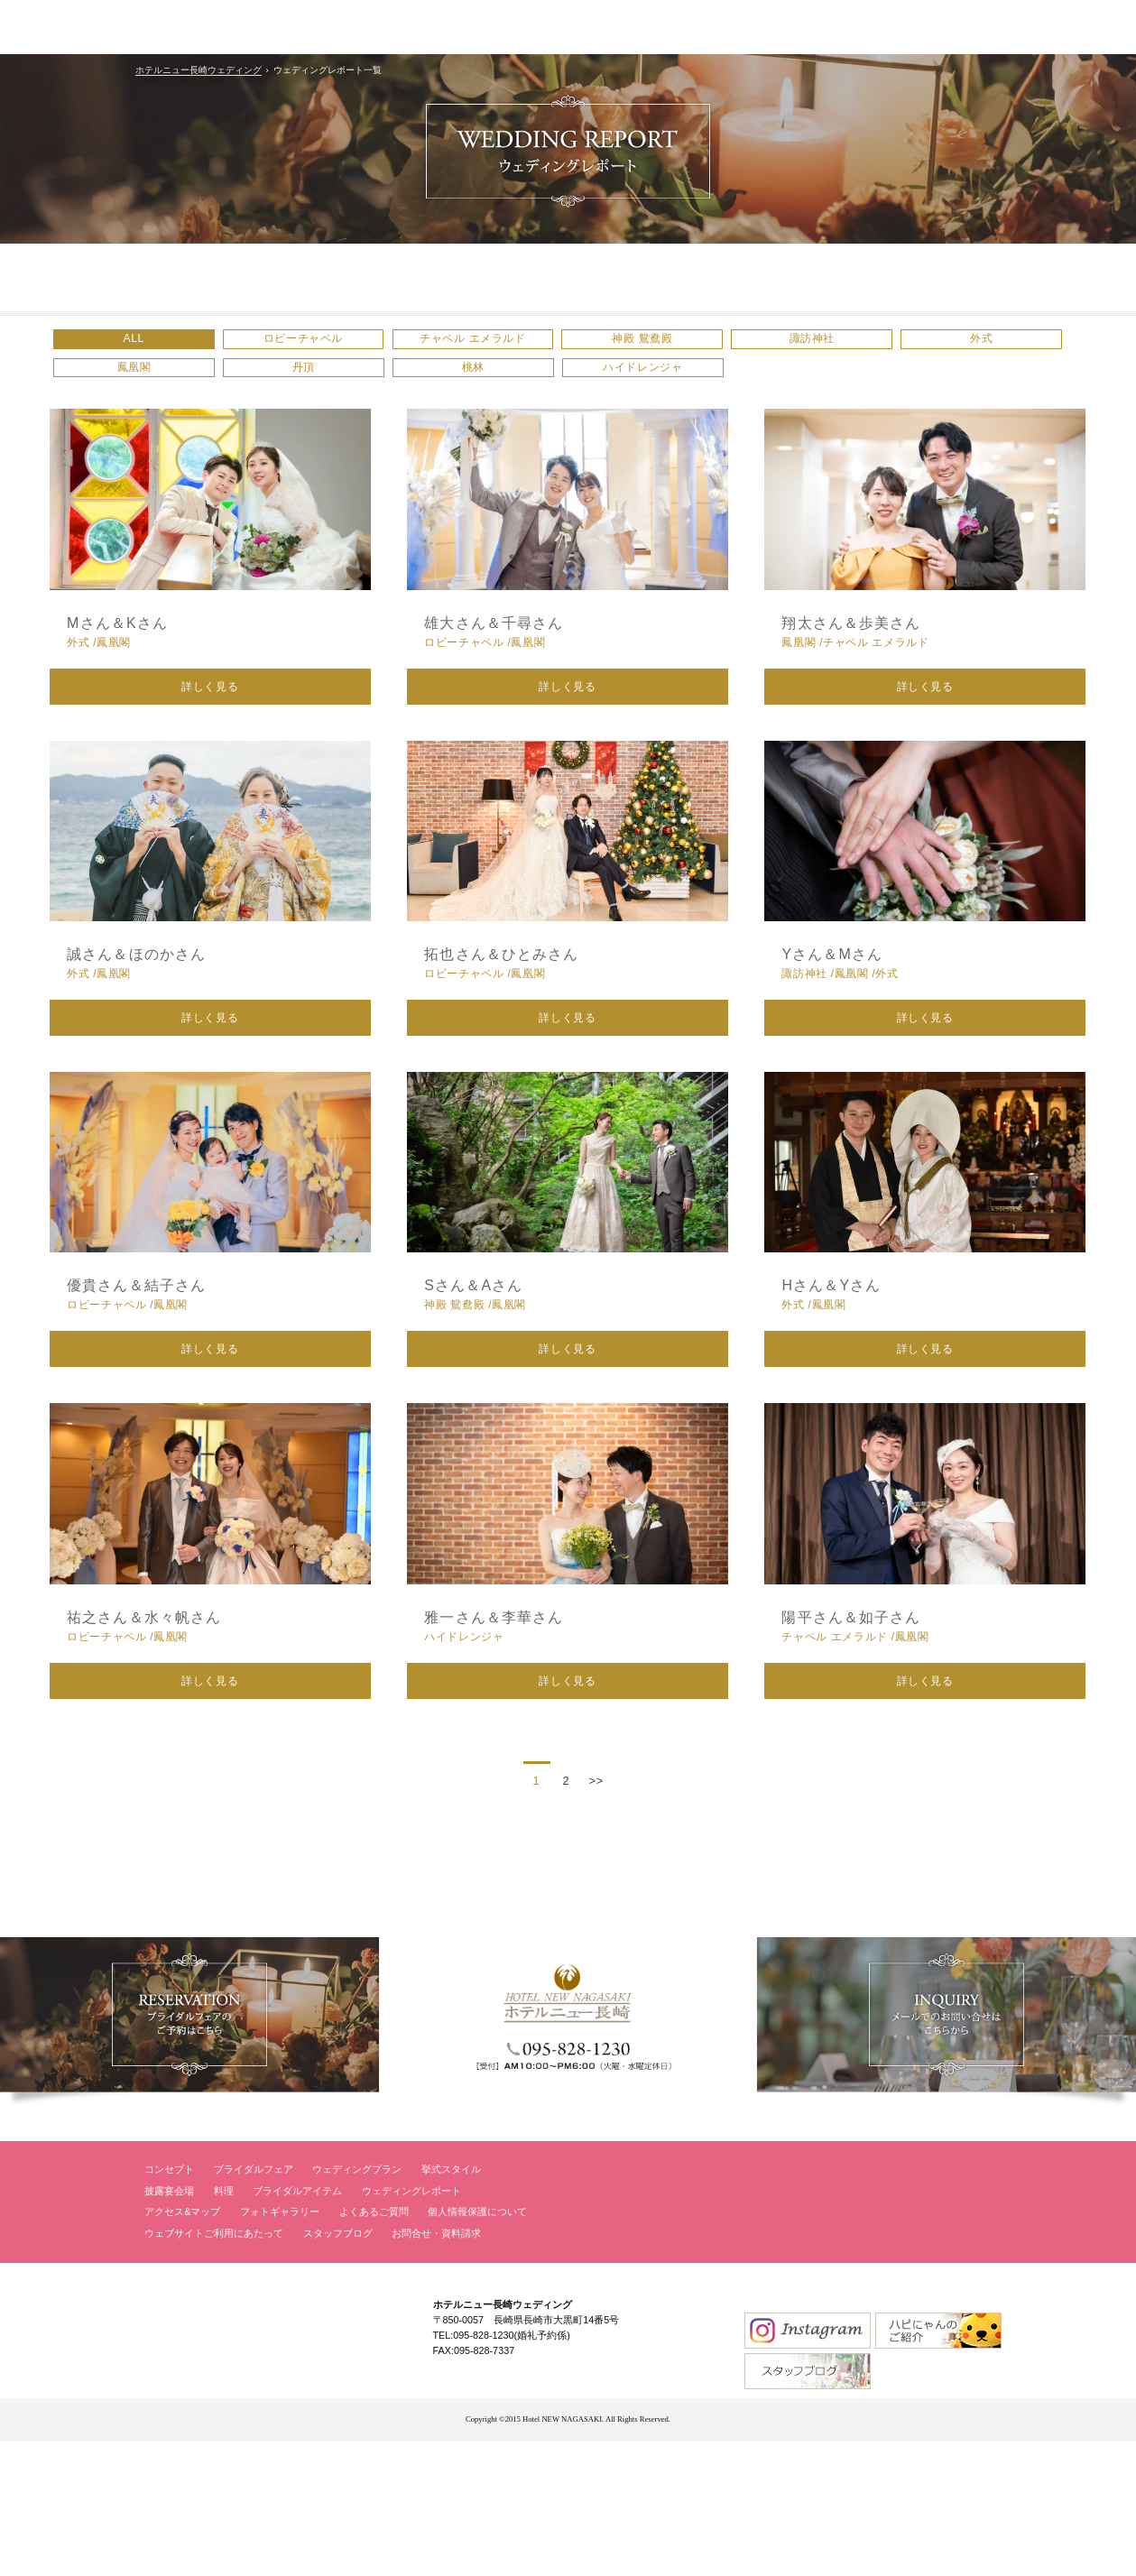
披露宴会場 (169, 2325)
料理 (224, 2325)
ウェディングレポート (411, 2325)
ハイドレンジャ (909, 388)
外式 (145, 388)
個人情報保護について (477, 2346)
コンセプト (169, 2303)
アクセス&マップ (182, 2346)
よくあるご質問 (374, 2346)
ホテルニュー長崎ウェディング (198, 70)
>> (596, 1915)
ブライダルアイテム (297, 2325)
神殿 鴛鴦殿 (718, 345)
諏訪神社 (909, 345)
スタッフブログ (338, 2367)
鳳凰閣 (336, 388)
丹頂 (527, 388)
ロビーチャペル (335, 345)
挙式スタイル (451, 2303)
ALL (144, 345)
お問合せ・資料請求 (436, 2367)
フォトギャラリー (279, 2346)
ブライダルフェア (253, 2303)
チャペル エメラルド (527, 345)
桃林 (718, 388)
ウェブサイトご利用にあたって (213, 2367)
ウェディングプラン (357, 2303)
